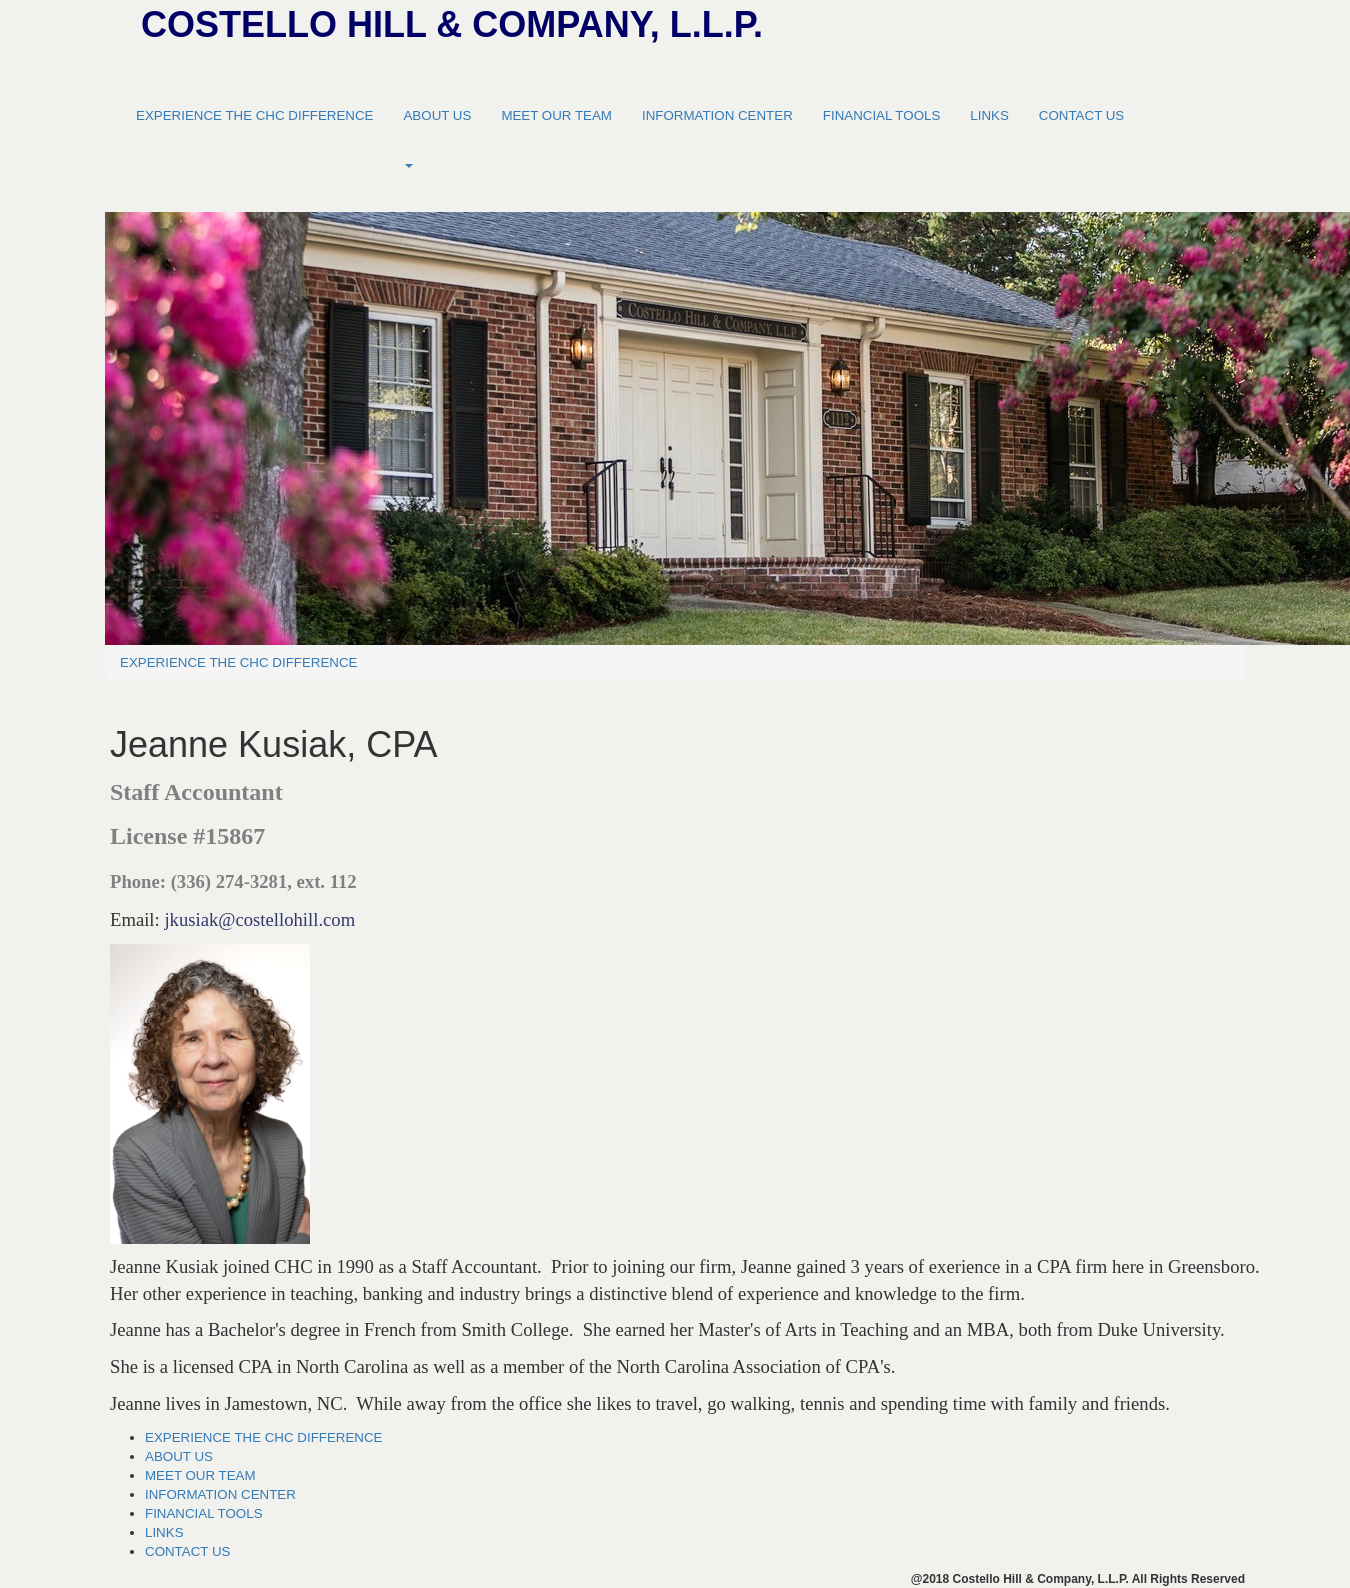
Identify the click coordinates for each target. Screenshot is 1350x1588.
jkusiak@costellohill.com (259, 919)
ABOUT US (437, 115)
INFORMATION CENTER (717, 115)
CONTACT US (1081, 115)
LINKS (989, 115)
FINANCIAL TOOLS (882, 115)
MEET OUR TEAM (556, 115)
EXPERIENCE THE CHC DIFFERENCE (254, 115)
